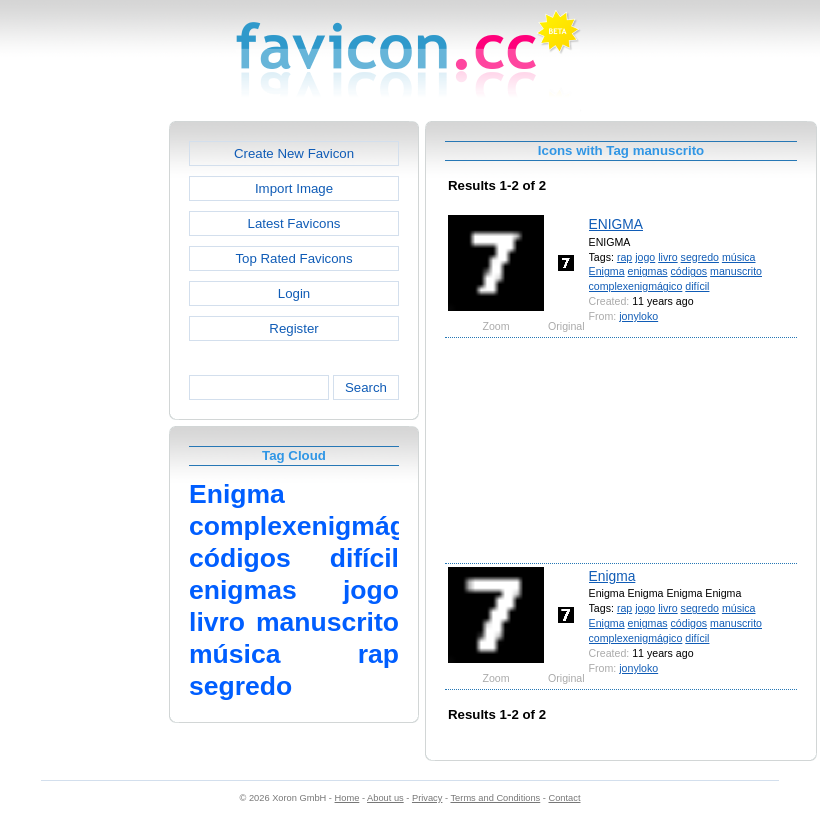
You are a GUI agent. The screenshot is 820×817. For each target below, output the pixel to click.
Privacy (427, 798)
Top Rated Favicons (293, 258)
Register (293, 328)
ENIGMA (616, 224)
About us (385, 798)
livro (667, 257)
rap (624, 257)
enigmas (648, 271)
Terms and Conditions (495, 798)
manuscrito (736, 271)
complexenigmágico (636, 286)
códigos (689, 271)
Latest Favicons (294, 223)
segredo (700, 257)
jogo (645, 257)
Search (366, 387)
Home (347, 798)
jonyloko (638, 316)
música (739, 257)
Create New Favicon (294, 153)
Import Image (294, 188)
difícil (697, 286)
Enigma (607, 271)
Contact (565, 798)
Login (294, 293)
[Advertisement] (83, 421)
